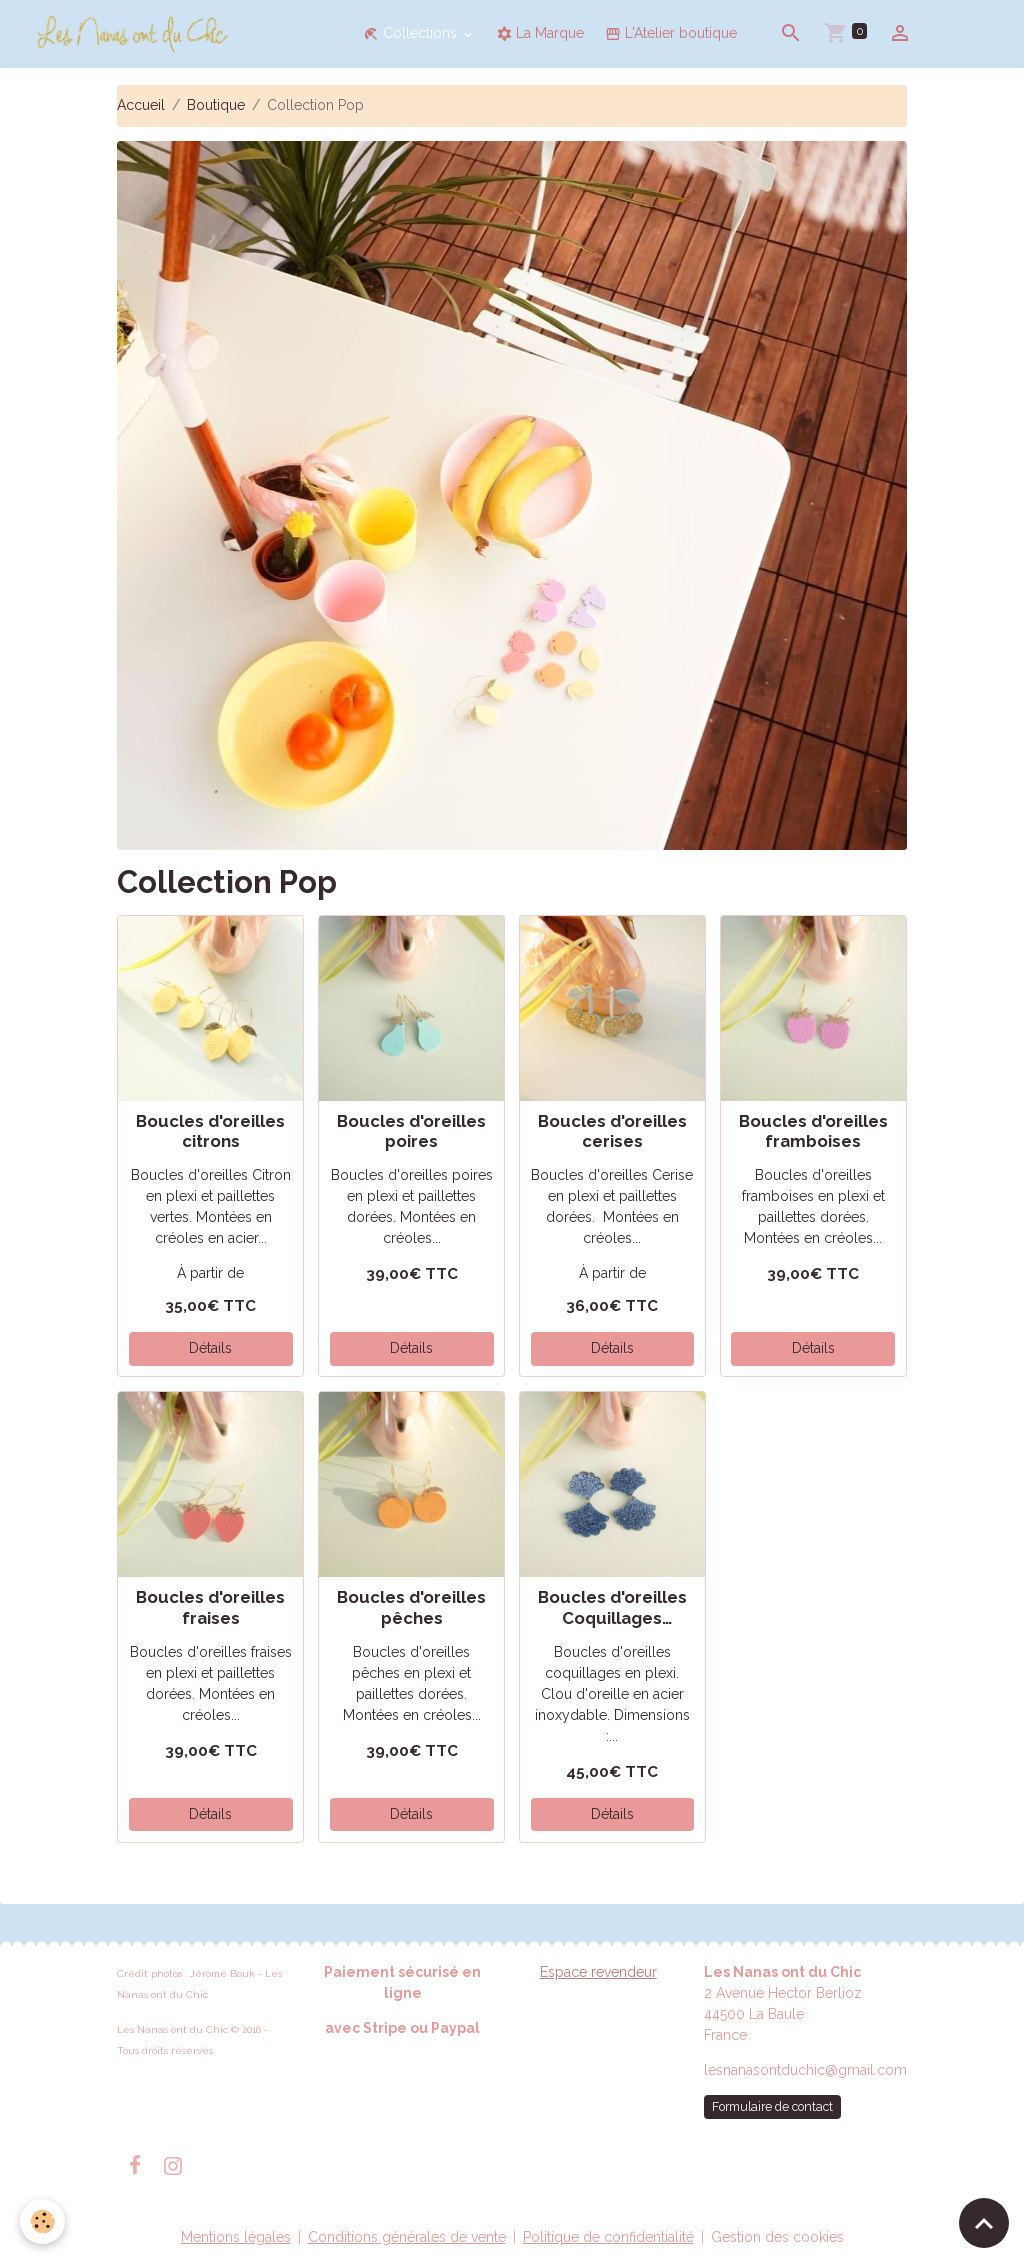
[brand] (136, 34)
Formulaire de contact (772, 2106)
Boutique (216, 105)
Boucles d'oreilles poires (411, 1131)
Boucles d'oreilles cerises (612, 1131)
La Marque (540, 33)
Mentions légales (236, 2237)
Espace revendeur (598, 1972)
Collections (412, 33)
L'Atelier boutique (671, 33)
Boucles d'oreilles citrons (210, 1131)
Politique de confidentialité (608, 2237)
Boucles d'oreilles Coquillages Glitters (612, 1607)
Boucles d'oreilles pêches (411, 1607)
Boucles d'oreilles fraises (210, 1607)
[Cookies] (42, 2221)
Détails (210, 1348)
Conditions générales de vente (407, 2237)
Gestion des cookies (777, 2237)
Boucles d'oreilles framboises (813, 1131)
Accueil (141, 105)
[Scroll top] (984, 2223)
